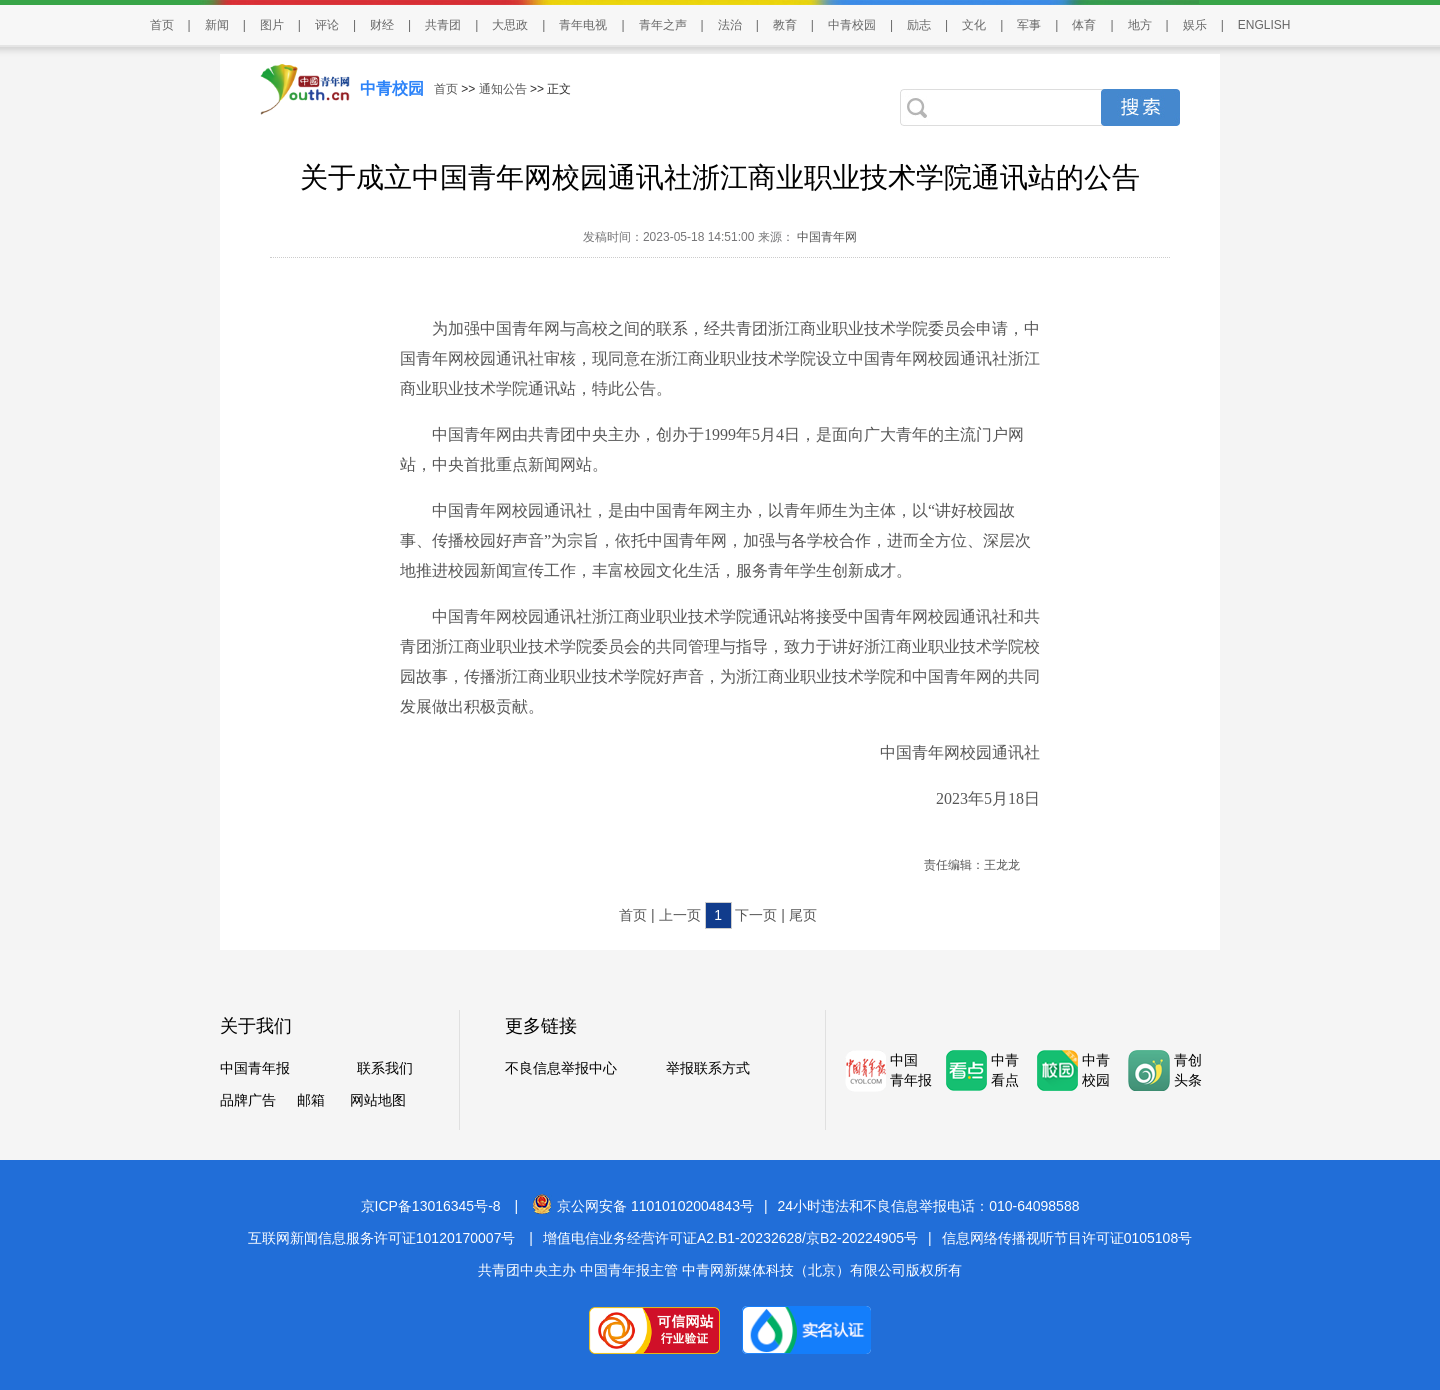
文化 (974, 25)
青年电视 (583, 25)
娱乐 (1195, 25)
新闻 (217, 25)
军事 (1029, 25)
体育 (1084, 25)
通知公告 (503, 89)
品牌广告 (248, 1100)
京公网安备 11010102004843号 (643, 1206)
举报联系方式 (708, 1068)
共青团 (443, 25)
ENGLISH (1264, 25)
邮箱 (311, 1100)
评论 (327, 25)
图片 (272, 25)
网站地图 (378, 1100)
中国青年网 (827, 237)
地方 (1140, 25)
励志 (919, 25)
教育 (785, 25)
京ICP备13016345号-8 (431, 1206)
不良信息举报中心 (561, 1068)
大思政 (510, 25)
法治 (730, 25)
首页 (162, 25)
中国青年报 (255, 1068)
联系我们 (385, 1068)
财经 (382, 25)
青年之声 (663, 25)
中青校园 (852, 25)
